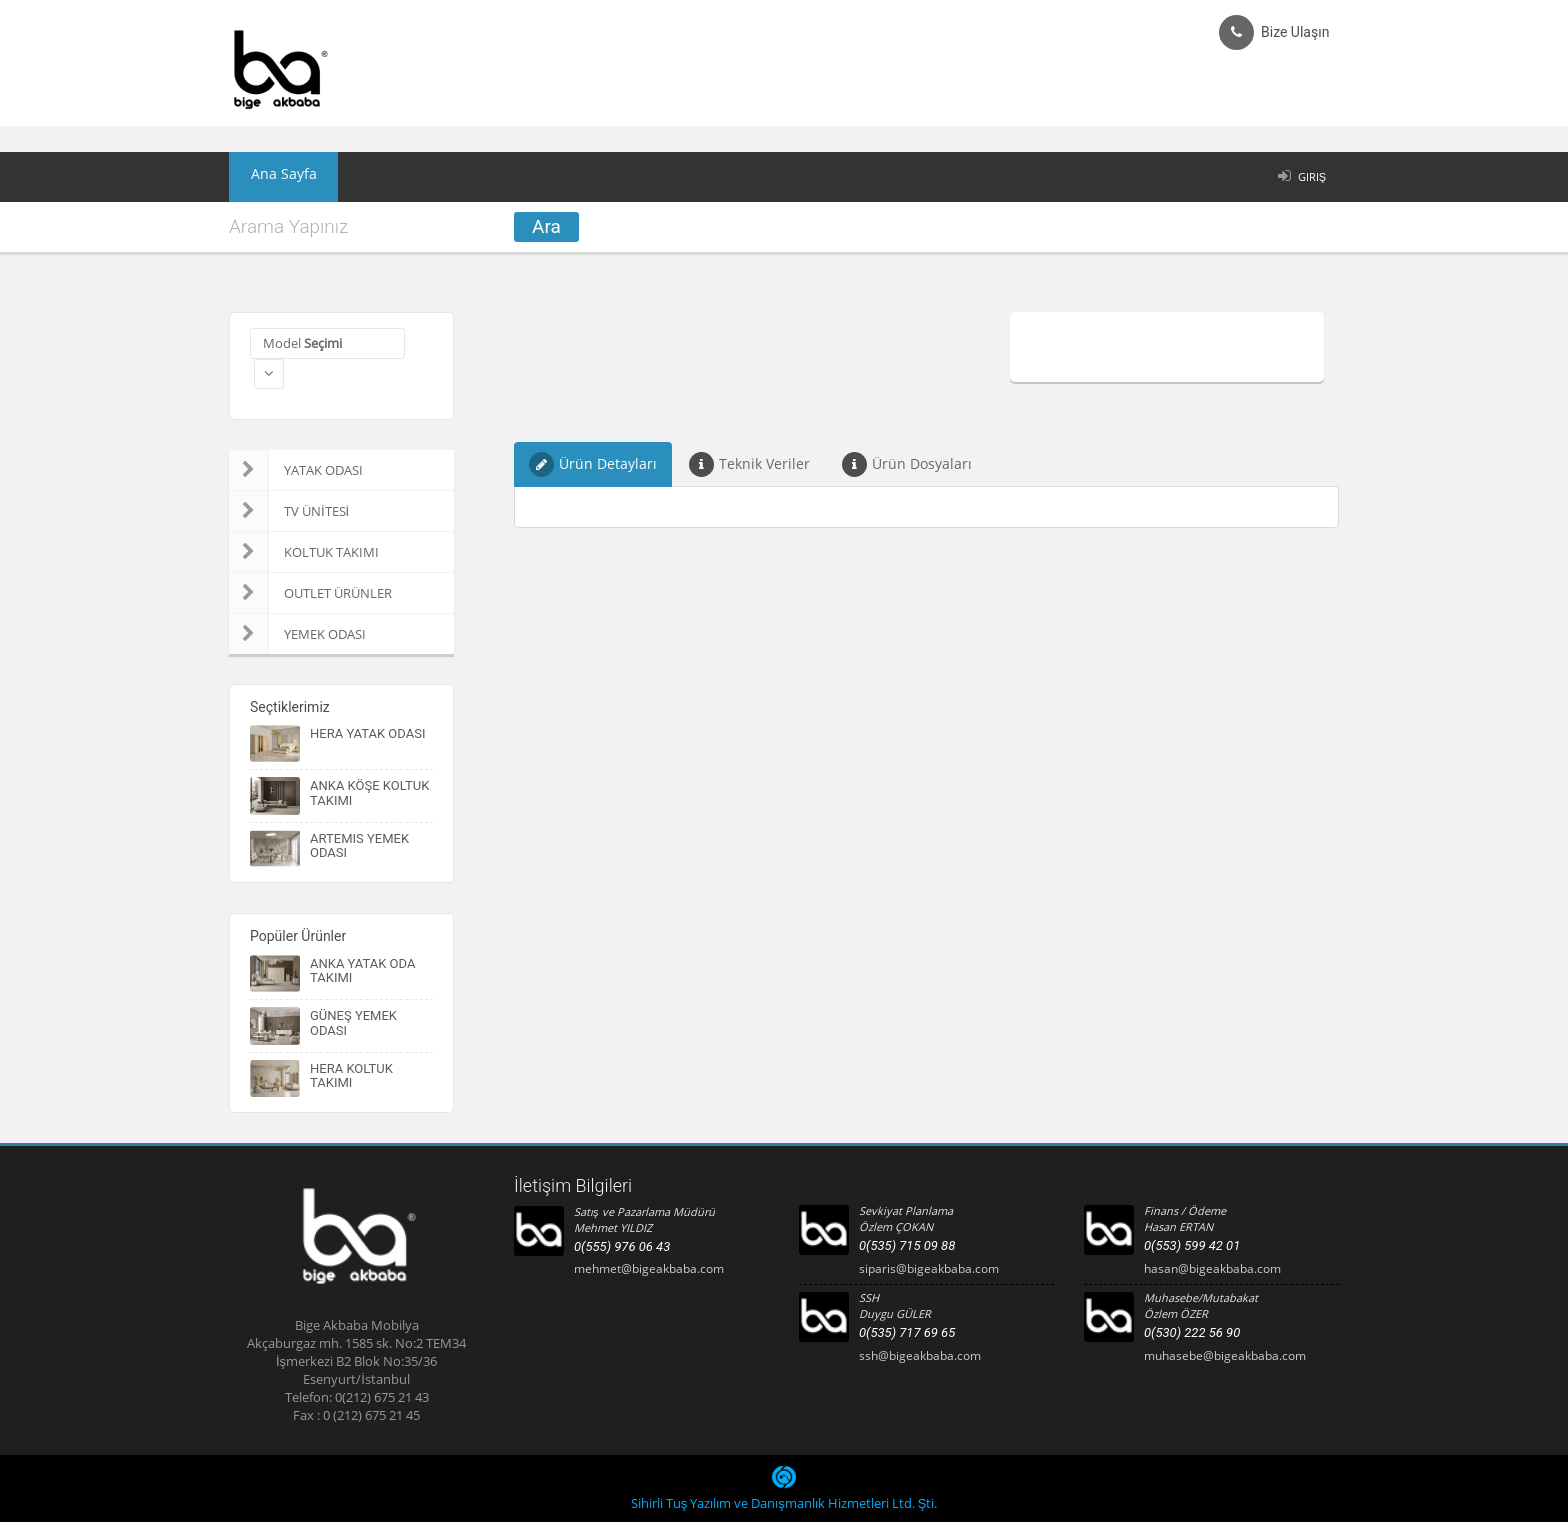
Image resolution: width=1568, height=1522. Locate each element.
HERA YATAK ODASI (367, 733)
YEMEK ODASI (297, 634)
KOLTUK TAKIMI (304, 552)
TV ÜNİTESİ (289, 511)
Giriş (1312, 176)
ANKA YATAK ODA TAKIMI (362, 970)
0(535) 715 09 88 (907, 1245)
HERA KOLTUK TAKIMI (351, 1075)
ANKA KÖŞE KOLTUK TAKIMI (369, 792)
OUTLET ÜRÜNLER (310, 593)
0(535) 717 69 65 (907, 1332)
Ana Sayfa (273, 177)
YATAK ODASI (296, 470)
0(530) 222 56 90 (1192, 1332)
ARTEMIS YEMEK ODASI (359, 845)
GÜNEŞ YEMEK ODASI (353, 1022)
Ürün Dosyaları (907, 464)
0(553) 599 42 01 (1192, 1245)
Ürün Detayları (593, 464)
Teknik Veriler (749, 464)
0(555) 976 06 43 (622, 1246)
